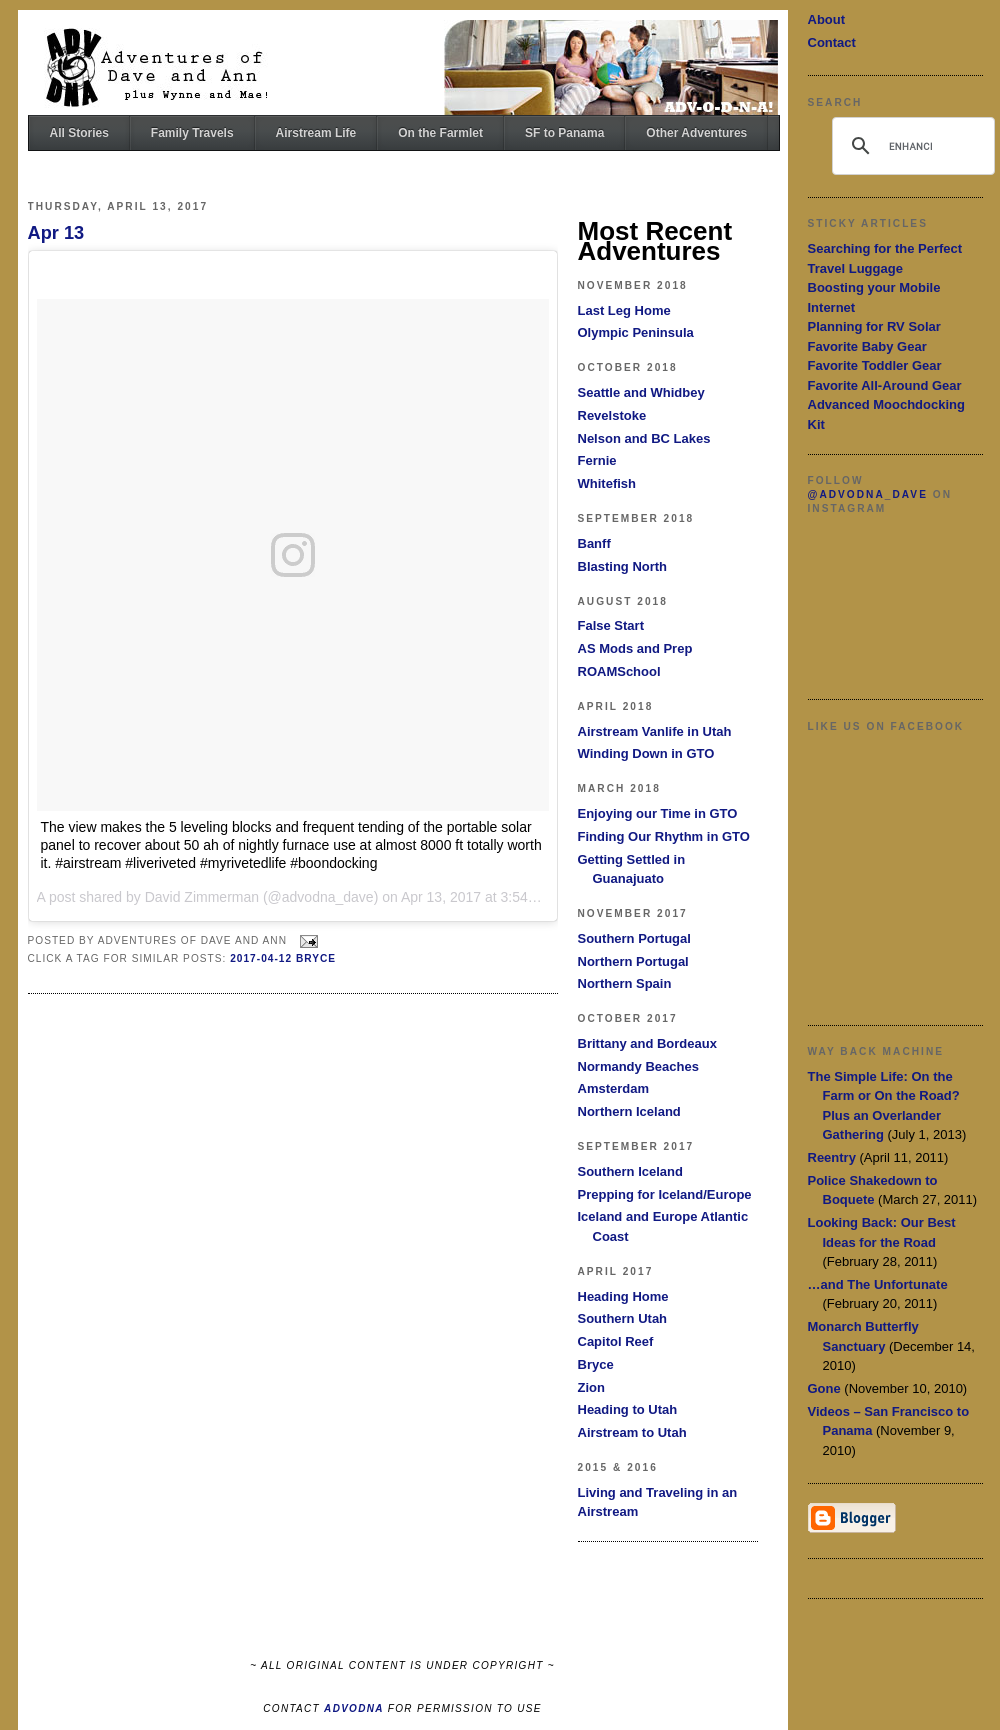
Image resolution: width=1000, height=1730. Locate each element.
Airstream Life (316, 133)
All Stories (79, 133)
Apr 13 (56, 233)
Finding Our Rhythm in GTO (664, 836)
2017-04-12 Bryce (283, 958)
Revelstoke (612, 415)
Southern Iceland (630, 1171)
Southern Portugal (634, 938)
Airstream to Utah (632, 1432)
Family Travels (192, 133)
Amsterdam (614, 1088)
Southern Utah (623, 1318)
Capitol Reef (616, 1341)
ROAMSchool (619, 671)
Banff (594, 543)
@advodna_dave (868, 494)
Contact (832, 42)
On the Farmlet (440, 133)
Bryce (596, 1364)
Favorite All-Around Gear (885, 385)
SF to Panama (564, 133)
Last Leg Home (624, 310)
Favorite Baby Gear (867, 346)
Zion (591, 1387)
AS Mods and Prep (635, 648)
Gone (824, 1388)
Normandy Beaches (638, 1066)
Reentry (832, 1157)
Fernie (597, 460)
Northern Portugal (633, 961)
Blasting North (623, 566)
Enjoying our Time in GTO (658, 813)
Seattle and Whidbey (641, 392)
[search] (910, 146)
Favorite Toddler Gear (875, 365)
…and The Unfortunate (878, 1284)
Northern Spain (625, 983)
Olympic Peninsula (636, 332)
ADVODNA (354, 1708)
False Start (611, 625)
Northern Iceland (629, 1111)
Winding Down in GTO (646, 753)
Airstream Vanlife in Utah (655, 731)
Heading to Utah (628, 1409)
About (827, 19)
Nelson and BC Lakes (644, 438)
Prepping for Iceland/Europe (665, 1194)
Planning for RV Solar (874, 326)
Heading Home (623, 1296)
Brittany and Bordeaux (647, 1043)
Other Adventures (696, 133)
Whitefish (607, 483)
